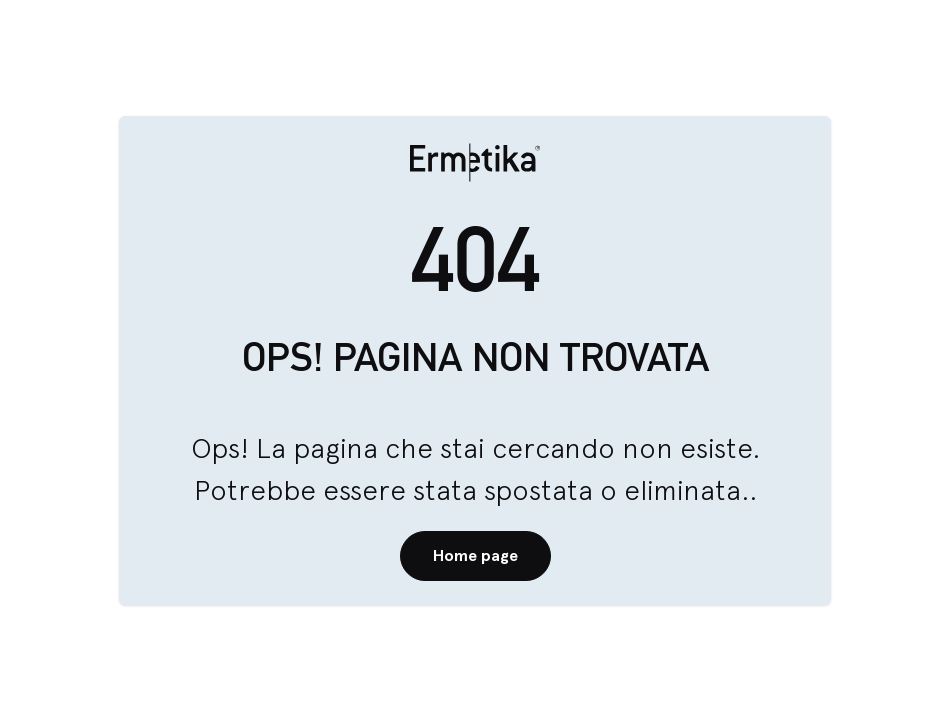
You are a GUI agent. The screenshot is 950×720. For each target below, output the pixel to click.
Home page (475, 555)
